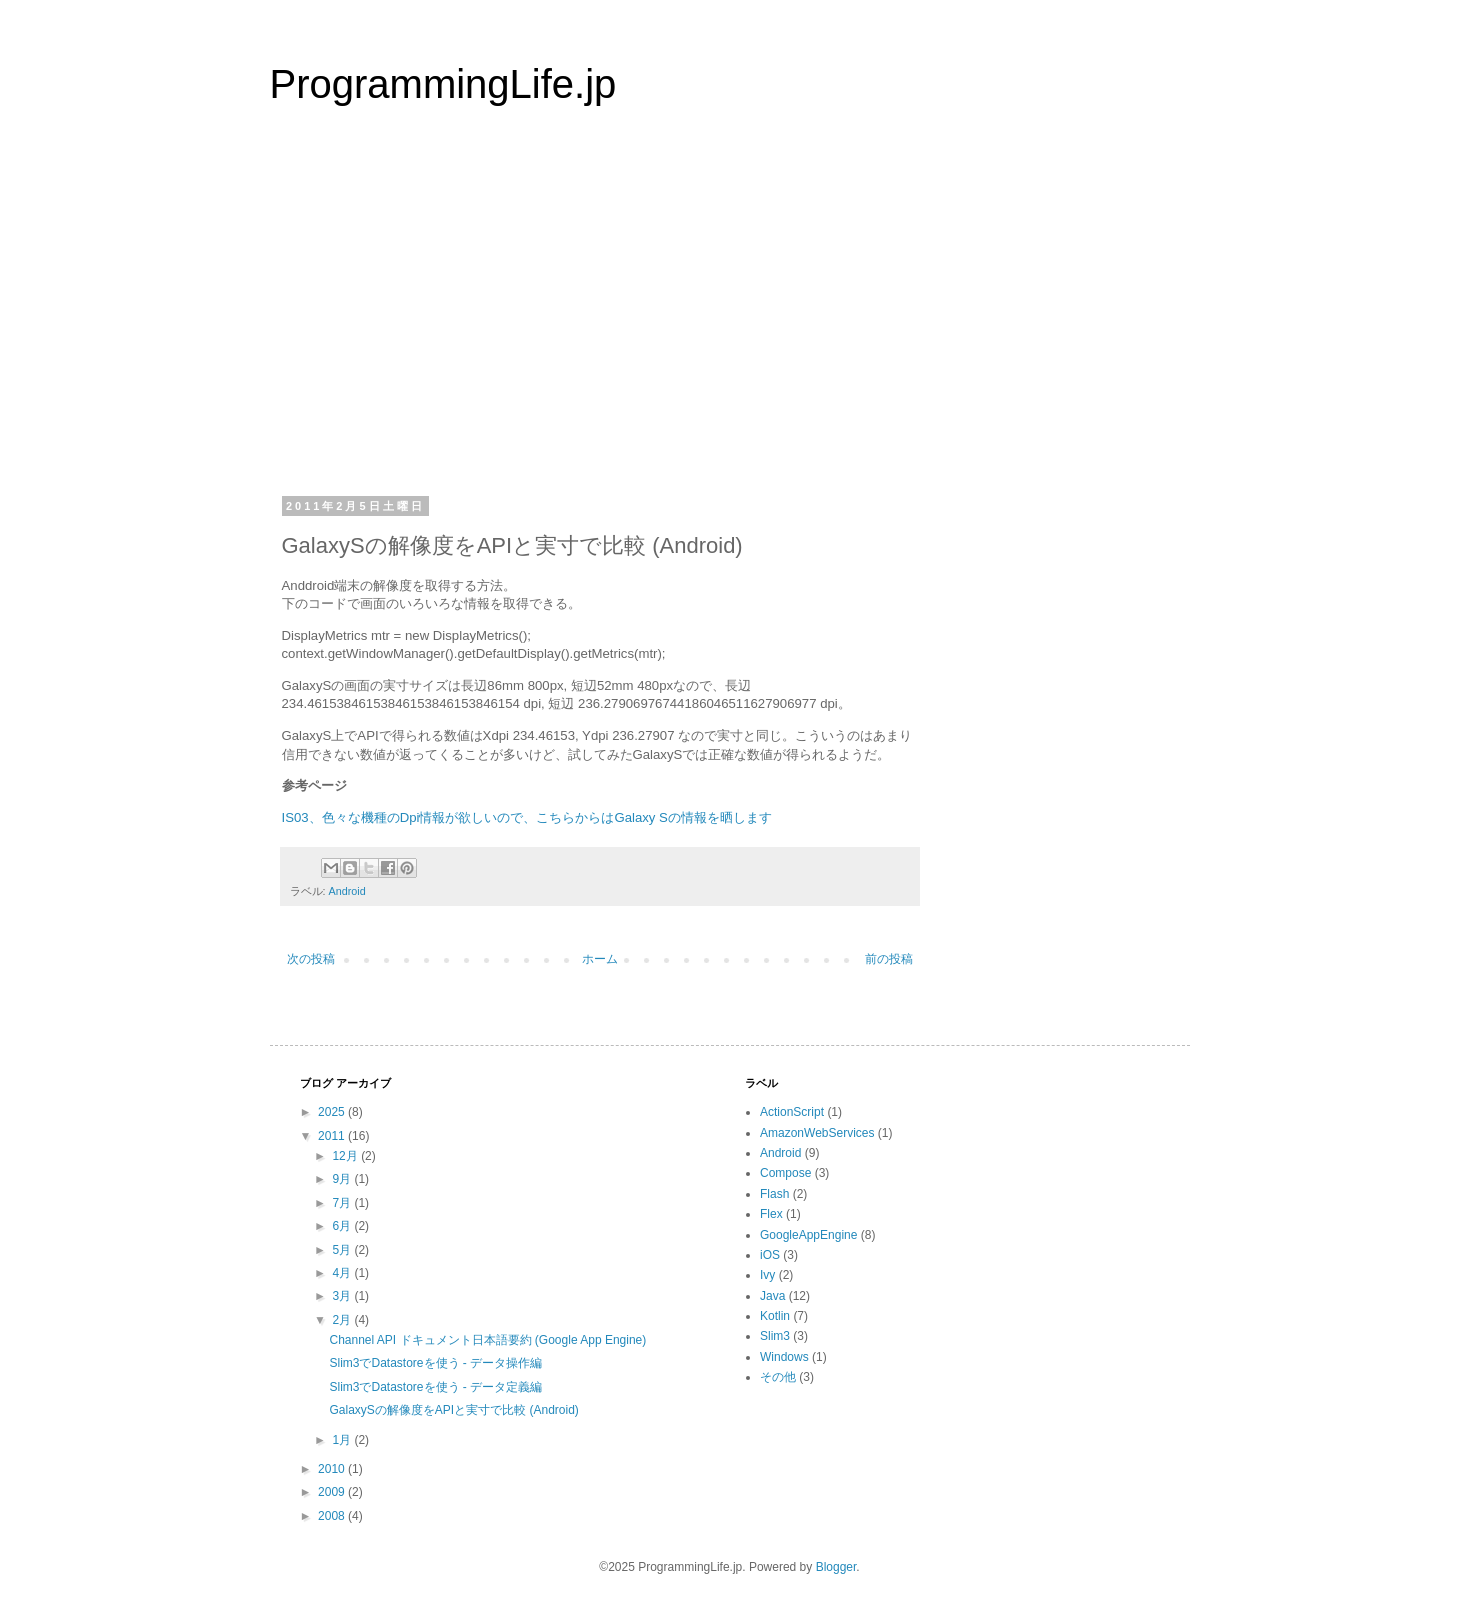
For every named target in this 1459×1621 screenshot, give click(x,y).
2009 (333, 1492)
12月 (346, 1156)
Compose (785, 1173)
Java (772, 1296)
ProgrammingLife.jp (443, 84)
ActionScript (792, 1112)
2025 (333, 1112)
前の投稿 (889, 959)
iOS (770, 1255)
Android (347, 891)
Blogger (836, 1567)
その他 (778, 1377)
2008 (333, 1516)
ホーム (600, 959)
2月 (343, 1320)
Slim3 (775, 1336)
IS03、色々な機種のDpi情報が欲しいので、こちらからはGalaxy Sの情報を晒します (527, 817)
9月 (343, 1179)
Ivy (767, 1275)
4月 (343, 1273)
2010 (333, 1469)
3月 (343, 1296)
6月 (343, 1226)
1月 (343, 1440)
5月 (343, 1250)
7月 (343, 1203)
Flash (774, 1194)
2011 (333, 1136)
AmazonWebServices (817, 1133)
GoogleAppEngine (808, 1235)
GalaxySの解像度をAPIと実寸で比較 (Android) (453, 1410)
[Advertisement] (730, 314)
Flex (771, 1214)
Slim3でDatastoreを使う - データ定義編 (435, 1387)
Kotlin (775, 1316)
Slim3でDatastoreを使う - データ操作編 (435, 1363)
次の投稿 (311, 959)
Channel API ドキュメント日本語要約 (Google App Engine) (487, 1340)
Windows (784, 1357)
